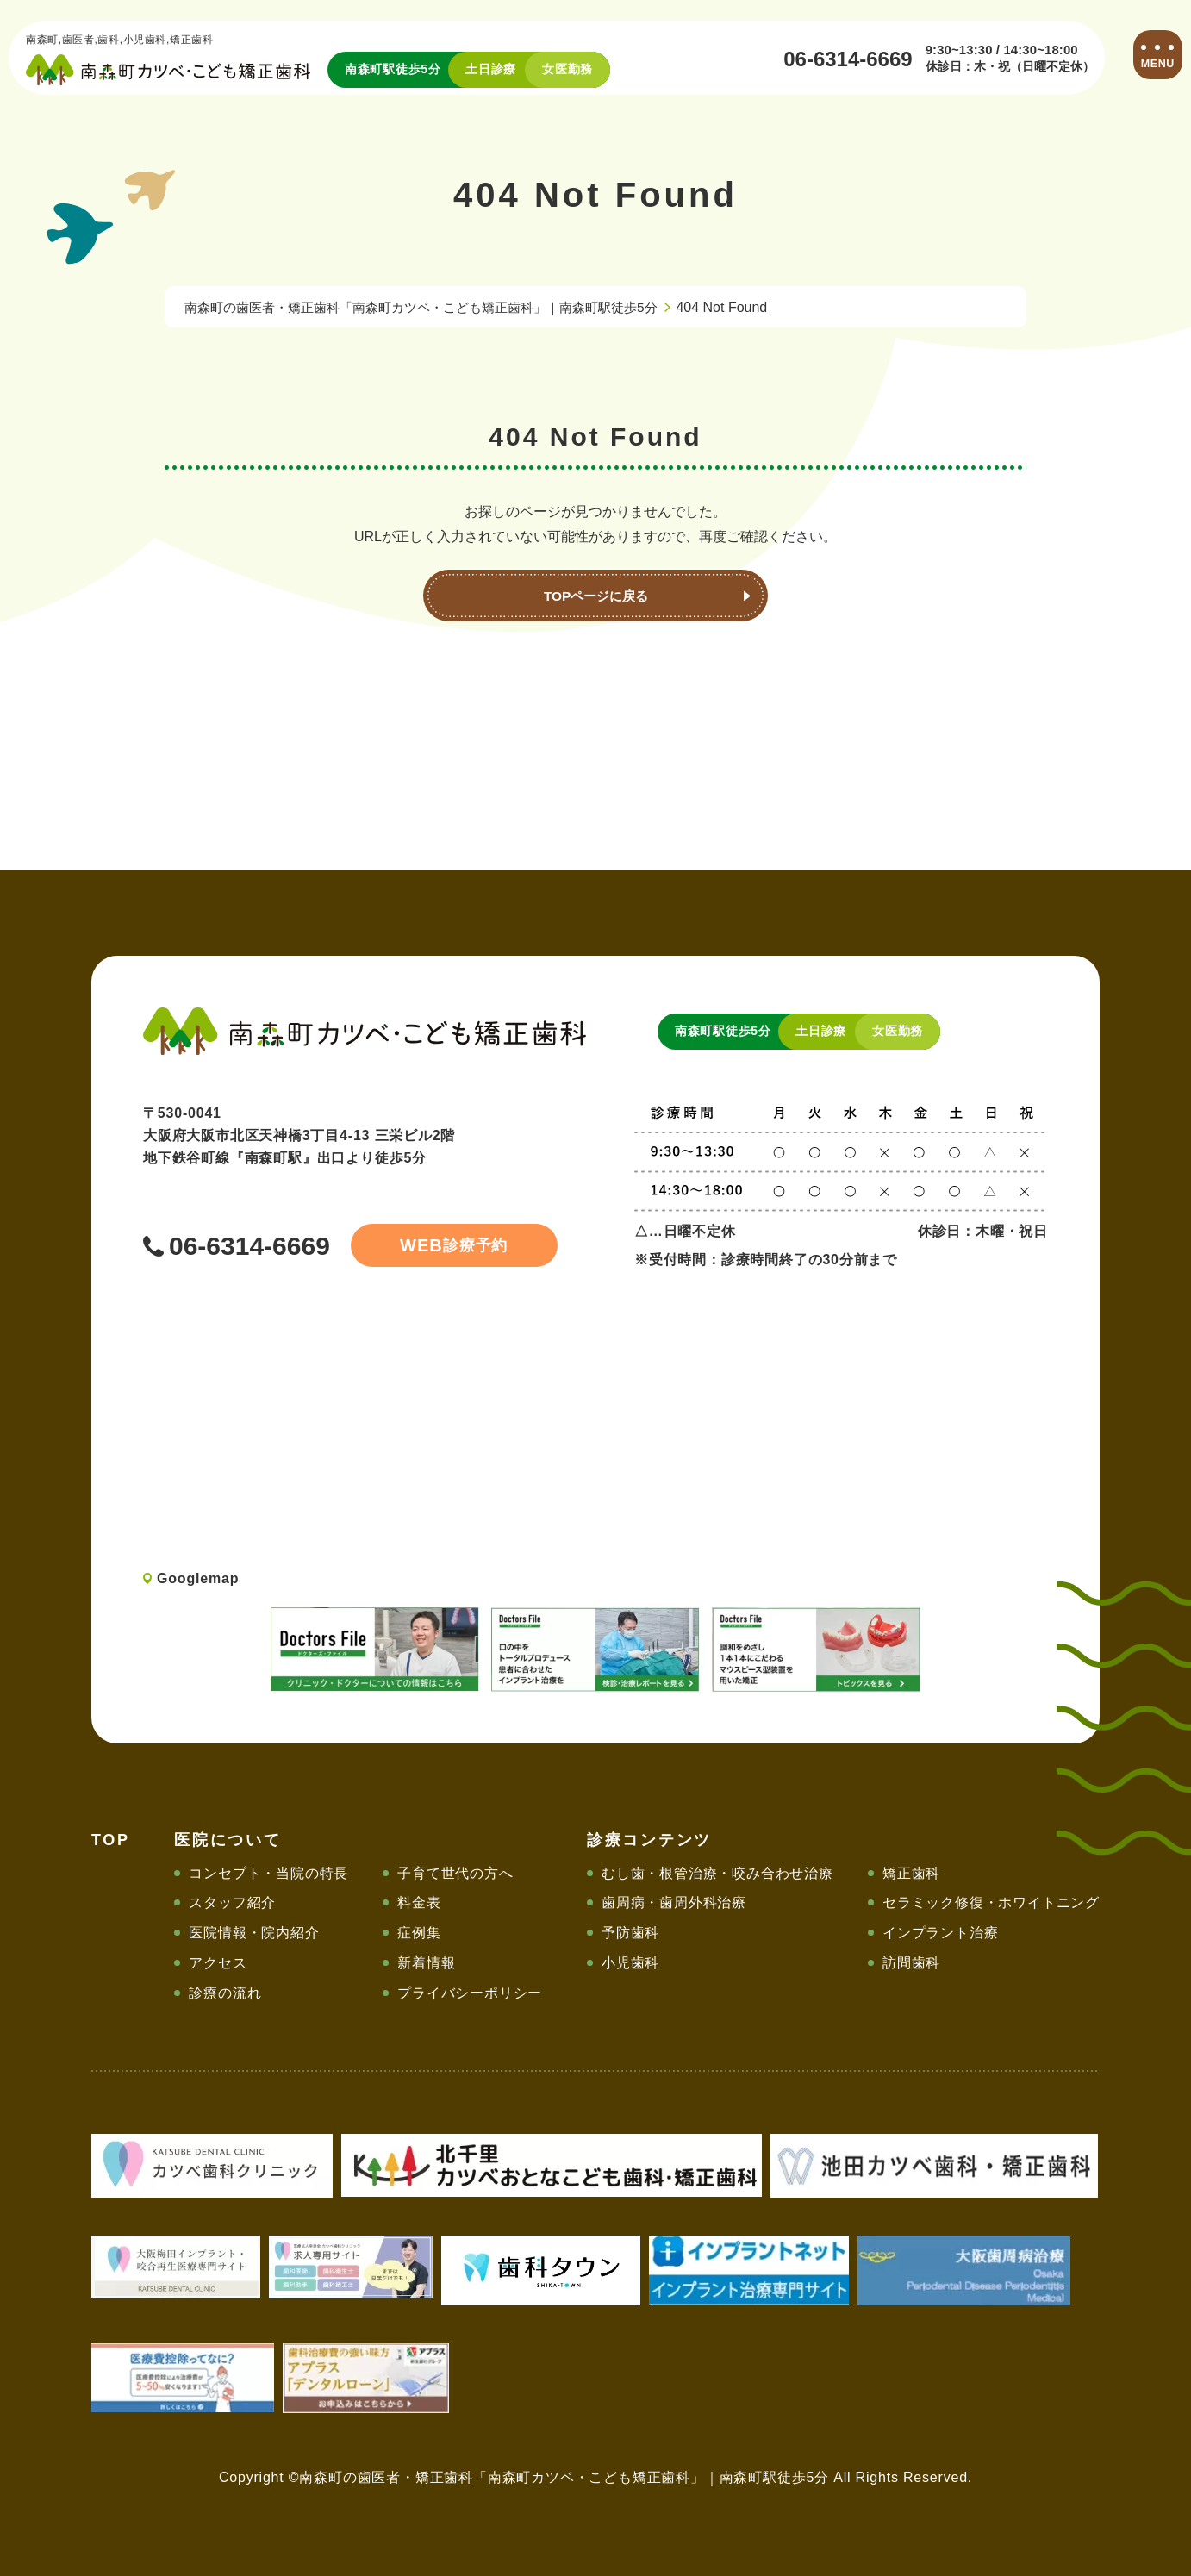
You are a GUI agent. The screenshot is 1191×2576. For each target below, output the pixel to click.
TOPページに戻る (596, 596)
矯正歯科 (911, 1873)
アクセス (217, 1962)
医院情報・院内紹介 (254, 1932)
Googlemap (198, 1578)
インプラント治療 (940, 1932)
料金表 (418, 1902)
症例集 (418, 1932)
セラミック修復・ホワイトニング (991, 1902)
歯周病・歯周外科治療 (674, 1902)
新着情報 (426, 1962)
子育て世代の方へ (455, 1873)
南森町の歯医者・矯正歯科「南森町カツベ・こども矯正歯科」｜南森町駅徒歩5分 (436, 307)
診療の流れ (225, 1993)
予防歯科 (630, 1932)
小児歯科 (630, 1962)
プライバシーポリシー (469, 1993)
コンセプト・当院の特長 (268, 1873)
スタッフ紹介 (232, 1902)
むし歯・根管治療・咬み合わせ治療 (717, 1873)
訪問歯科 (911, 1962)
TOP (110, 1840)
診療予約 (445, 1245)
